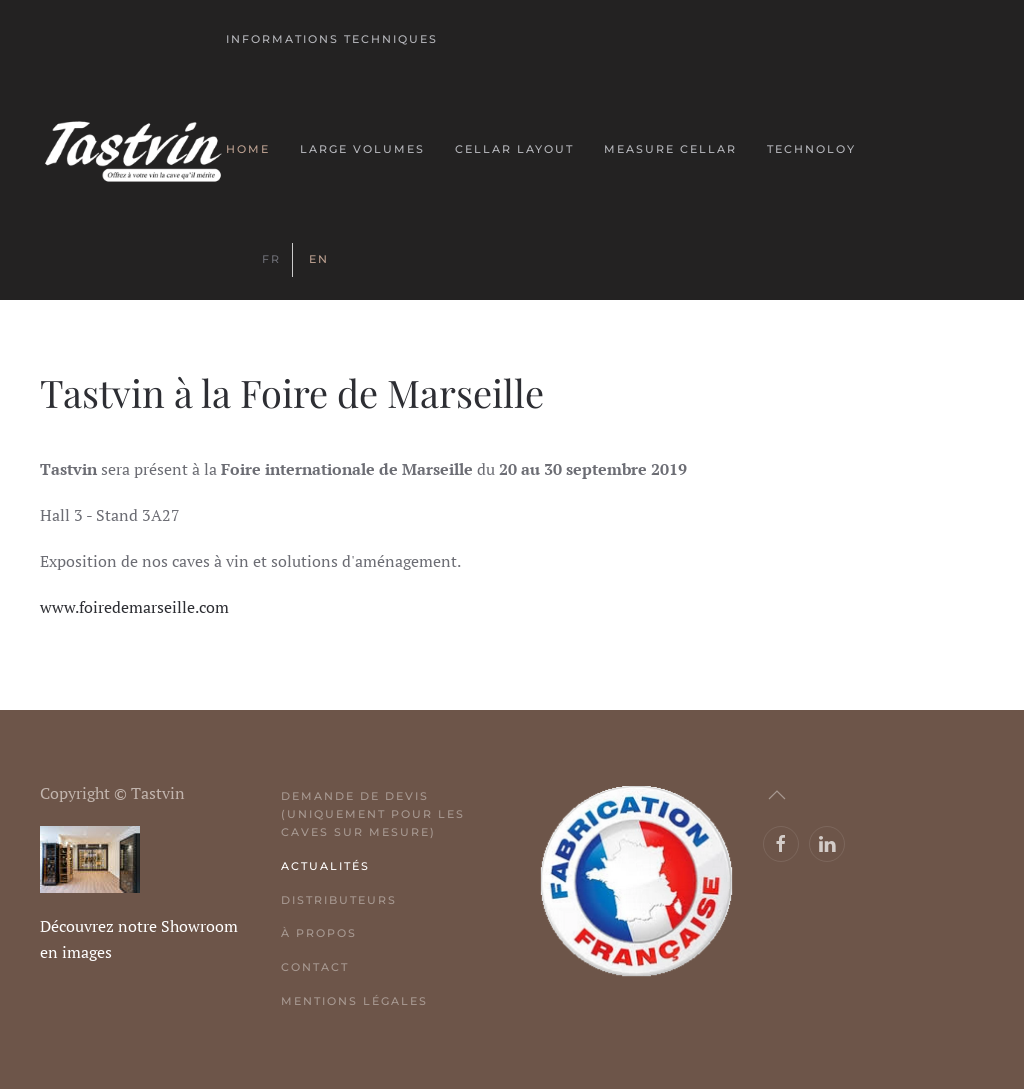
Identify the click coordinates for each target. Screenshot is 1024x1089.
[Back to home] (133, 150)
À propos (319, 933)
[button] (777, 795)
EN (319, 259)
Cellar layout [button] (514, 149)
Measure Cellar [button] (670, 149)
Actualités (325, 866)
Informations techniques (332, 39)
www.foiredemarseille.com (134, 607)
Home (248, 149)
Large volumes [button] (362, 149)
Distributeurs (339, 900)
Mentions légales (354, 1001)
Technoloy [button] (811, 149)
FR (271, 259)
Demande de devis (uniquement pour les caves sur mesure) (373, 814)
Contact (315, 967)
